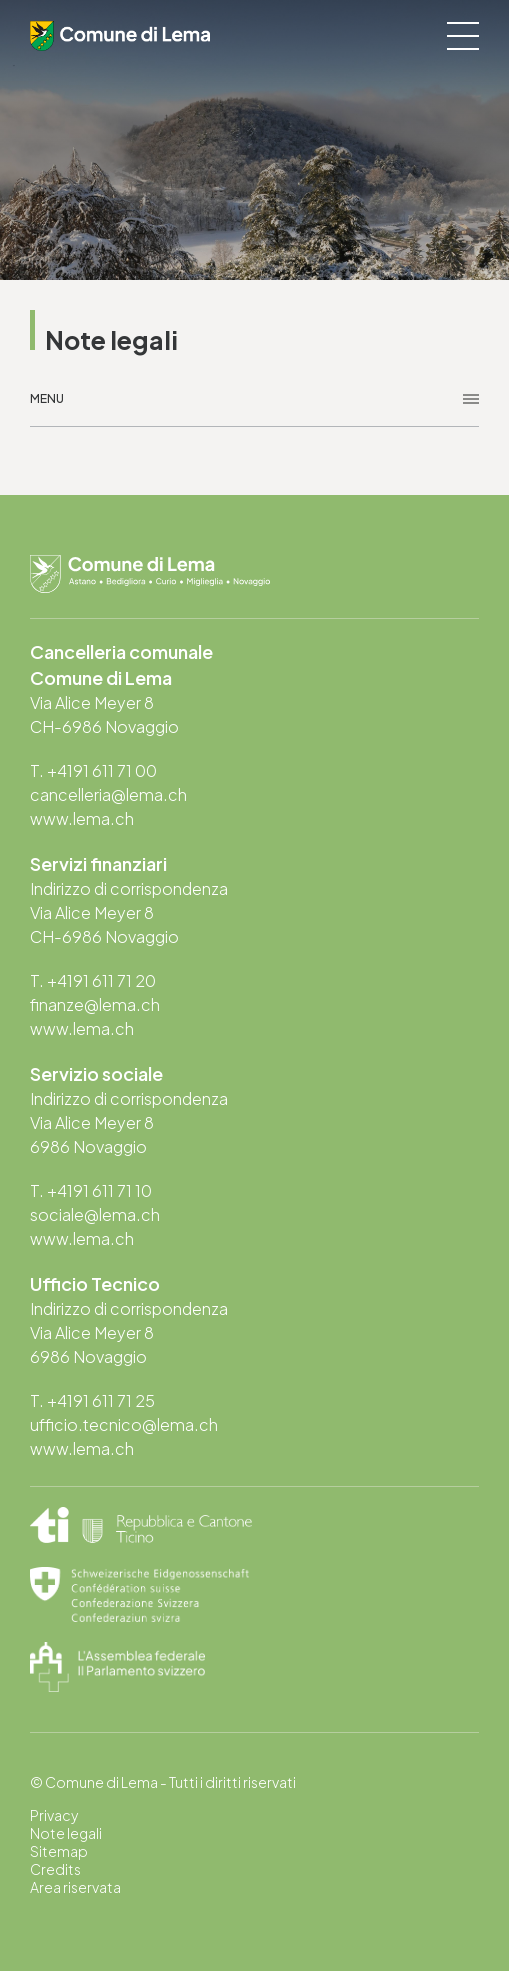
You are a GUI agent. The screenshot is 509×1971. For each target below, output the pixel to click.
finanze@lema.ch (95, 1004)
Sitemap (59, 1851)
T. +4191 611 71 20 (93, 980)
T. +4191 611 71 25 (92, 1400)
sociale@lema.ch (95, 1214)
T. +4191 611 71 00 (93, 770)
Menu (47, 398)
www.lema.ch (82, 818)
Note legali (66, 1833)
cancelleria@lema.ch (108, 794)
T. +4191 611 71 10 (91, 1190)
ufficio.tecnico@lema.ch (124, 1424)
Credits (55, 1869)
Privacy (54, 1815)
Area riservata (75, 1887)
